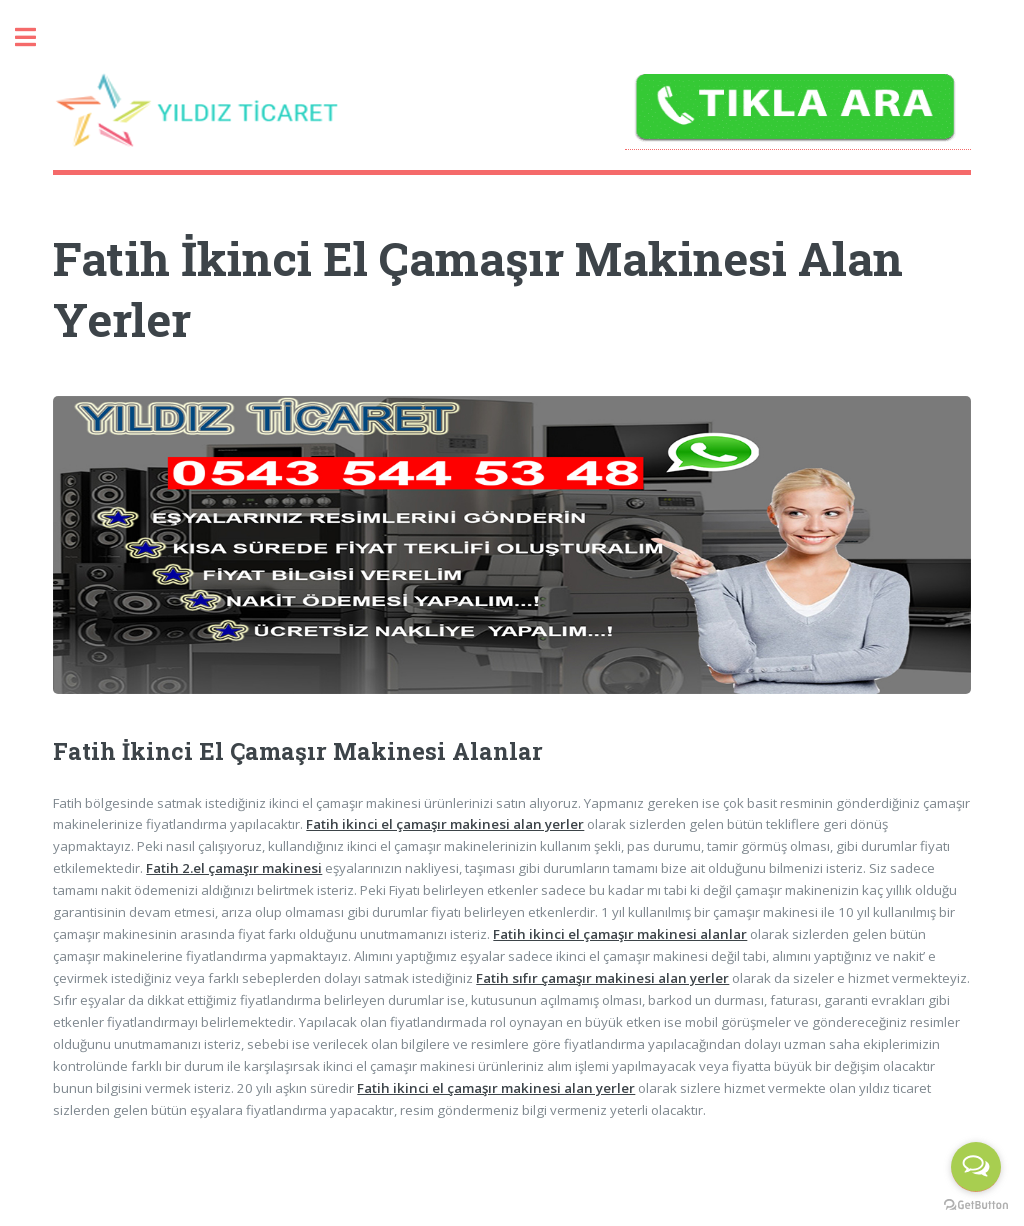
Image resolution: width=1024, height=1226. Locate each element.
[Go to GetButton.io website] (976, 1205)
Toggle (36, 37)
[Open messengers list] (976, 1167)
